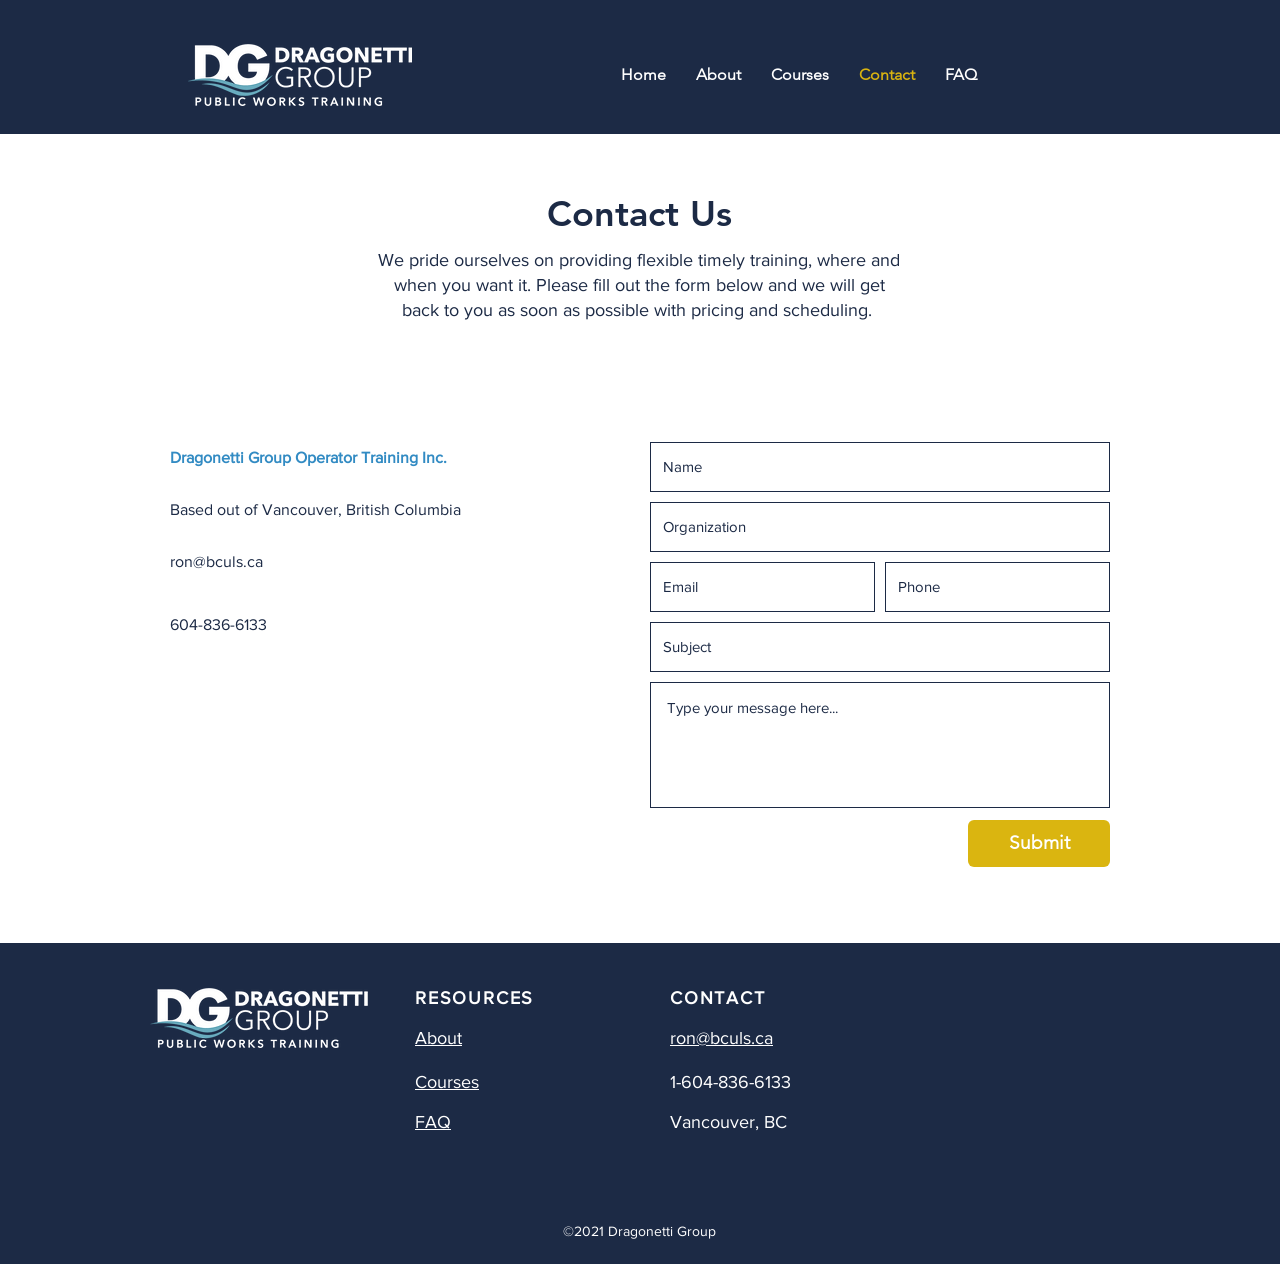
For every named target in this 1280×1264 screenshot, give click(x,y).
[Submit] (1039, 843)
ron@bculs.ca (216, 561)
